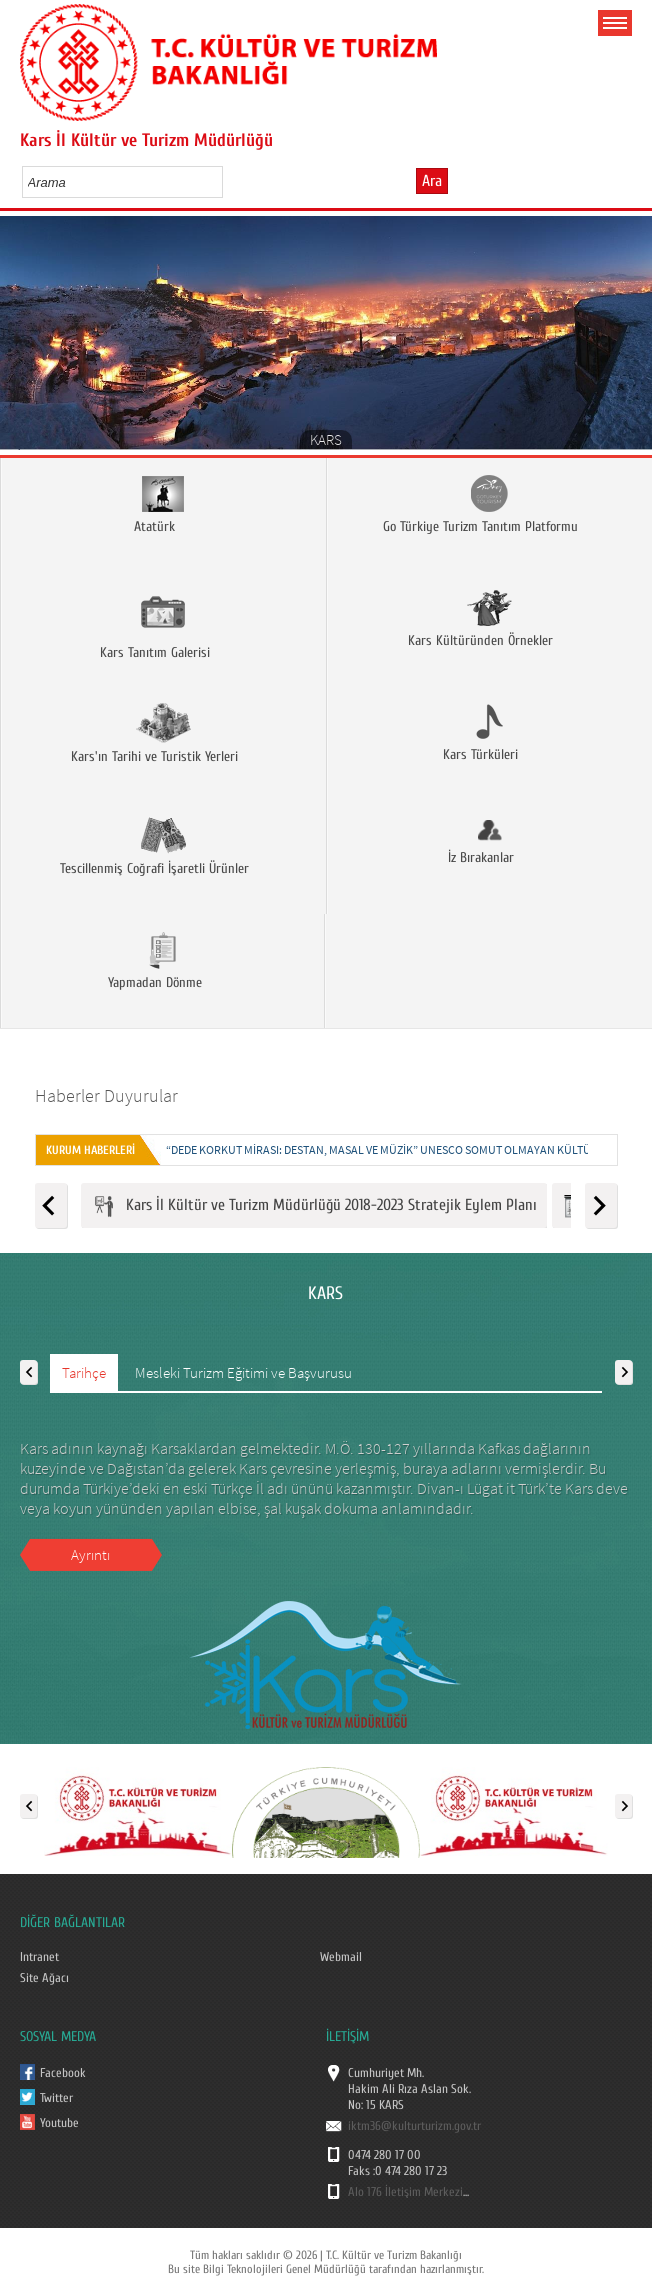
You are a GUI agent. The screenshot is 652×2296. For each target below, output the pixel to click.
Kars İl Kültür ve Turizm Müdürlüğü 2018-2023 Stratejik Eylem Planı (314, 1206)
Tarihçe (84, 1372)
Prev (22, 339)
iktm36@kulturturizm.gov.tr (414, 2126)
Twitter (56, 2098)
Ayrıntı (90, 1554)
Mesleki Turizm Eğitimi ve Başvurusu (243, 1372)
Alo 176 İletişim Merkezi (405, 2192)
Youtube (59, 2123)
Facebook (63, 2073)
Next (629, 339)
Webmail (341, 1957)
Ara (432, 181)
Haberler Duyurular (106, 1095)
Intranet (39, 1957)
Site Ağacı (44, 1978)
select (228, 182)
